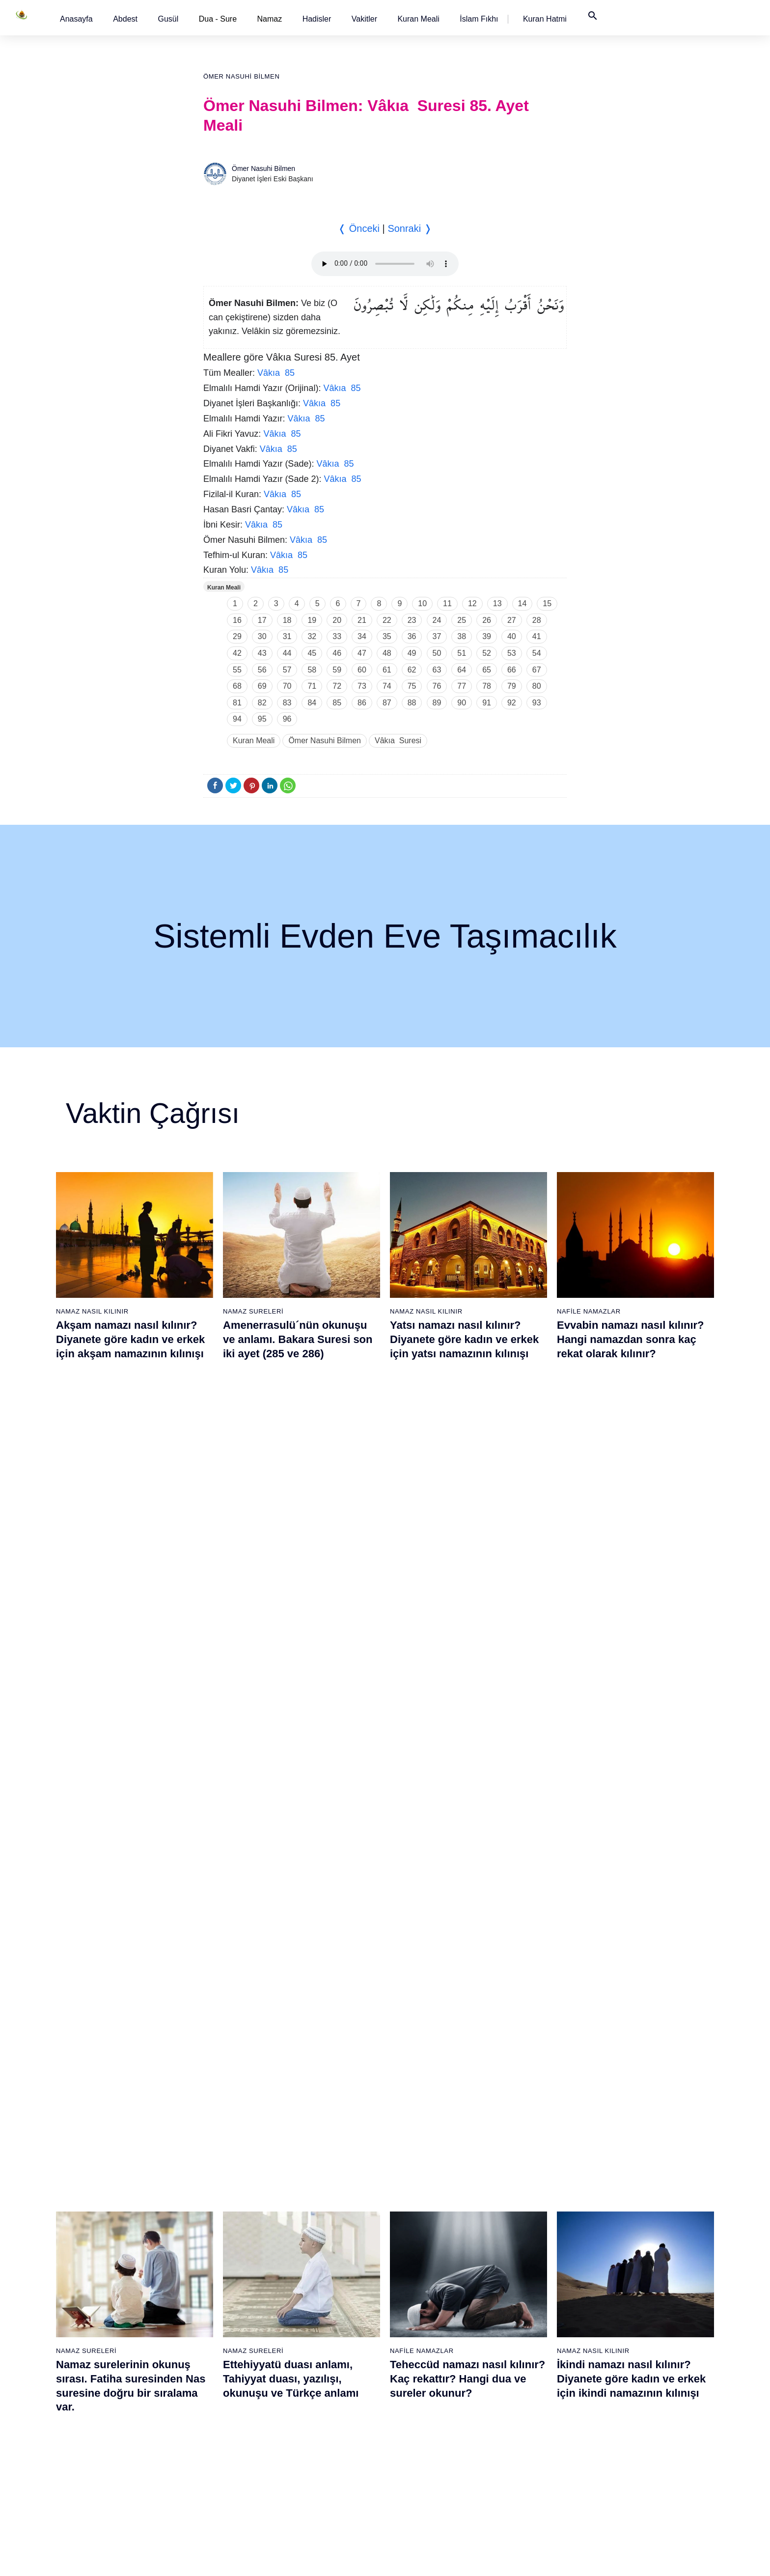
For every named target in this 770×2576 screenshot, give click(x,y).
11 (447, 603)
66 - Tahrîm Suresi (421, 2309)
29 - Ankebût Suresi (219, 2326)
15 (547, 603)
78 (486, 686)
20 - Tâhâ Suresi (215, 2172)
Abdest (125, 19)
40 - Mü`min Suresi (321, 2189)
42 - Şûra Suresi (316, 2223)
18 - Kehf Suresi (112, 2464)
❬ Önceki (359, 228)
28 (536, 620)
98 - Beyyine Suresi (627, 2206)
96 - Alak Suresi (621, 2172)
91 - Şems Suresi (521, 2412)
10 (422, 603)
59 (336, 670)
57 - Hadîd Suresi (318, 2481)
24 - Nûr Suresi (213, 2240)
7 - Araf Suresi (109, 2275)
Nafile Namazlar (589, 1311)
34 (362, 636)
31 (287, 636)
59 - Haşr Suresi (418, 2189)
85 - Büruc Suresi (520, 2309)
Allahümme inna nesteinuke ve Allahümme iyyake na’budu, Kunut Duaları (301, 1811)
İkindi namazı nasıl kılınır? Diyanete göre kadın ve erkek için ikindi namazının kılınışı (631, 1575)
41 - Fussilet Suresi (321, 2206)
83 (287, 703)
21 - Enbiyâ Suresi (218, 2189)
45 (311, 653)
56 (262, 670)
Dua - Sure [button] (218, 19)
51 (461, 653)
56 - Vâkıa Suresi (318, 2464)
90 (461, 703)
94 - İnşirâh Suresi (522, 2464)
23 (412, 620)
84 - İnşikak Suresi (523, 2292)
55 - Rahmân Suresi (322, 2447)
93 (536, 703)
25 (461, 620)
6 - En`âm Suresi (113, 2258)
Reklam (531, 2558)
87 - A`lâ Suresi (518, 2344)
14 (522, 603)
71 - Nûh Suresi (417, 2395)
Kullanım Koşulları (482, 2558)
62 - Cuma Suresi (420, 2240)
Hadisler (316, 19)
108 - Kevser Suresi (627, 2378)
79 (511, 686)
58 (311, 670)
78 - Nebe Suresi (521, 2189)
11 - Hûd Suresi (112, 2344)
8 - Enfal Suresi (110, 2292)
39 (486, 636)
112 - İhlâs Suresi (624, 2447)
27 (511, 620)
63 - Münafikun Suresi (425, 2258)
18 (287, 620)
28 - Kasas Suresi (216, 2309)
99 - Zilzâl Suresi (622, 2223)
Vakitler (364, 19)
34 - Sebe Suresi (215, 2412)
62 (412, 670)
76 (437, 686)
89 (437, 703)
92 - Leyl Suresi (519, 2430)
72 (336, 686)
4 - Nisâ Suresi (110, 2223)
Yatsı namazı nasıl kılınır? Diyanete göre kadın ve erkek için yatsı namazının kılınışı (464, 1339)
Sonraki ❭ (409, 228)
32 (311, 636)
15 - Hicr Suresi (111, 2412)
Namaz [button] (269, 19)
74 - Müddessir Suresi (425, 2447)
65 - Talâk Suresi (418, 2292)
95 (262, 719)
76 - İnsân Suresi (419, 2481)
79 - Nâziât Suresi (522, 2206)
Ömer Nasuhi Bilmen (241, 76)
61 (387, 670)
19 (311, 620)
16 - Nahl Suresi (112, 2430)
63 (437, 670)
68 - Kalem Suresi (420, 2344)
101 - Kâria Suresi (624, 2258)
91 (486, 703)
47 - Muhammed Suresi (327, 2309)
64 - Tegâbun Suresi (424, 2275)
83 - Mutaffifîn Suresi (526, 2275)
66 (511, 670)
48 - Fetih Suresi (317, 2326)
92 (511, 703)
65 (486, 670)
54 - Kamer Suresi (319, 2430)
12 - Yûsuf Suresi (114, 2361)
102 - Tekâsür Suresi (628, 2275)
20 (336, 620)
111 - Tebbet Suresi (627, 2430)
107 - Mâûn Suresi (625, 2361)
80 (536, 686)
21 (362, 620)
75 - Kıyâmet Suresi (423, 2464)
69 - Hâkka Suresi (420, 2361)
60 (362, 670)
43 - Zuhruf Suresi (319, 2240)
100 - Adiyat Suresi (626, 2240)
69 (262, 686)
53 (511, 653)
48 (387, 653)
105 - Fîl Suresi (620, 2326)
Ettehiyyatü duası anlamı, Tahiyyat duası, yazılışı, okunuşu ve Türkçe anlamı (290, 1575)
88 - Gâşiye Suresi (523, 2361)
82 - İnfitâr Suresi (521, 2258)
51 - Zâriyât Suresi (320, 2378)
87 (387, 703)
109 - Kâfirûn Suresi (627, 2395)
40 (511, 636)
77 (461, 686)
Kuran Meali (418, 19)
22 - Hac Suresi (212, 2206)
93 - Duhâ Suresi (521, 2447)
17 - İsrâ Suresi (111, 2447)
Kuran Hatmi (545, 19)
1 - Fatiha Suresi (113, 2172)
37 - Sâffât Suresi (216, 2464)
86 (362, 703)
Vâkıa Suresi (398, 740)
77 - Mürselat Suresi (524, 2172)
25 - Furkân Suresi (218, 2258)
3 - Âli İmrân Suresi (117, 2206)
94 (237, 719)
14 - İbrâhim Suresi (117, 2395)
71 (311, 686)
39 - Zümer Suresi (318, 2172)
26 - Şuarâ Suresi (216, 2275)
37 (437, 636)
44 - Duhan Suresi (318, 2258)
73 (362, 686)
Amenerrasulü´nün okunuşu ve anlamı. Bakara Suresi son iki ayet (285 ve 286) (298, 1339)
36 (412, 636)
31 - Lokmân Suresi (219, 2361)
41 (536, 636)
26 (486, 620)
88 (412, 703)
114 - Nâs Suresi (622, 2481)
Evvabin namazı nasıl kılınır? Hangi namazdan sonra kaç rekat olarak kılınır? (630, 1339)
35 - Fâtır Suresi (214, 2430)
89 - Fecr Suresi (519, 2378)
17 (262, 620)
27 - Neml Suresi (215, 2292)
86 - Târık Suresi (520, 2326)
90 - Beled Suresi (521, 2395)
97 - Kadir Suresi (622, 2189)
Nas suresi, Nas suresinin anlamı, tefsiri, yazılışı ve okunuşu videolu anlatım (122, 1811)
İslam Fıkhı (479, 19)
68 (237, 686)
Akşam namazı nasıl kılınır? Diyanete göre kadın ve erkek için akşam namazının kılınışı (130, 1339)
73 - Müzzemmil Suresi (428, 2430)
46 (336, 653)
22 (387, 620)
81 (237, 703)
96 (287, 719)
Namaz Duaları (251, 1783)
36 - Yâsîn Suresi (216, 2447)
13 (497, 603)
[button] (76, 19)
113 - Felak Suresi (625, 2464)
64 (461, 670)
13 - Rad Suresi (112, 2378)
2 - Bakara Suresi (114, 2189)
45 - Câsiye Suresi (320, 2275)
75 (412, 686)
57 (287, 670)
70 (287, 686)
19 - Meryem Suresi (118, 2481)
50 (437, 653)
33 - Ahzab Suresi (216, 2395)
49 (412, 653)
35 (387, 636)
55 (237, 670)
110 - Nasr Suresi (624, 2412)
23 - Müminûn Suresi (221, 2223)
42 (237, 653)
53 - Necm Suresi (318, 2412)
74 (387, 686)
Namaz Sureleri (253, 1311)
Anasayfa (76, 19)
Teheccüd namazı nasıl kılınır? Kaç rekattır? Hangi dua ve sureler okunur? (467, 1575)
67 (536, 670)
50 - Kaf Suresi (314, 2361)
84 (311, 703)
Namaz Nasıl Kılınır (92, 1311)
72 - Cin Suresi (415, 2412)
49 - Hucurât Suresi (321, 2344)
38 (461, 636)
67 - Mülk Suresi (418, 2326)
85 (336, 703)
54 (536, 653)
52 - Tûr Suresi (314, 2395)
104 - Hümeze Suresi (629, 2309)
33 (336, 636)
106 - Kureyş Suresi (627, 2344)
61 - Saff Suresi (416, 2223)
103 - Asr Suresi (621, 2292)
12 (472, 603)
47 (362, 653)
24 (437, 620)
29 (237, 636)
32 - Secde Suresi (217, 2378)
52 (486, 653)
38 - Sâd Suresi (213, 2481)
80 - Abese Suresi (522, 2223)
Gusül (168, 19)
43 (262, 653)
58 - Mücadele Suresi (425, 2172)
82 (262, 703)
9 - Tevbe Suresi (112, 2309)
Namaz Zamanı (653, 2558)
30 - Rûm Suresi (214, 2344)
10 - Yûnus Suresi (115, 2326)
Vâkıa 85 (276, 373)
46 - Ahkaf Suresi (317, 2292)
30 (262, 636)
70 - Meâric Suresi (421, 2378)
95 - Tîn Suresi (517, 2481)
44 (287, 653)
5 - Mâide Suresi (113, 2240)
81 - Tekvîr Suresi (522, 2240)
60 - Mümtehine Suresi (427, 2206)
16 (237, 620)
